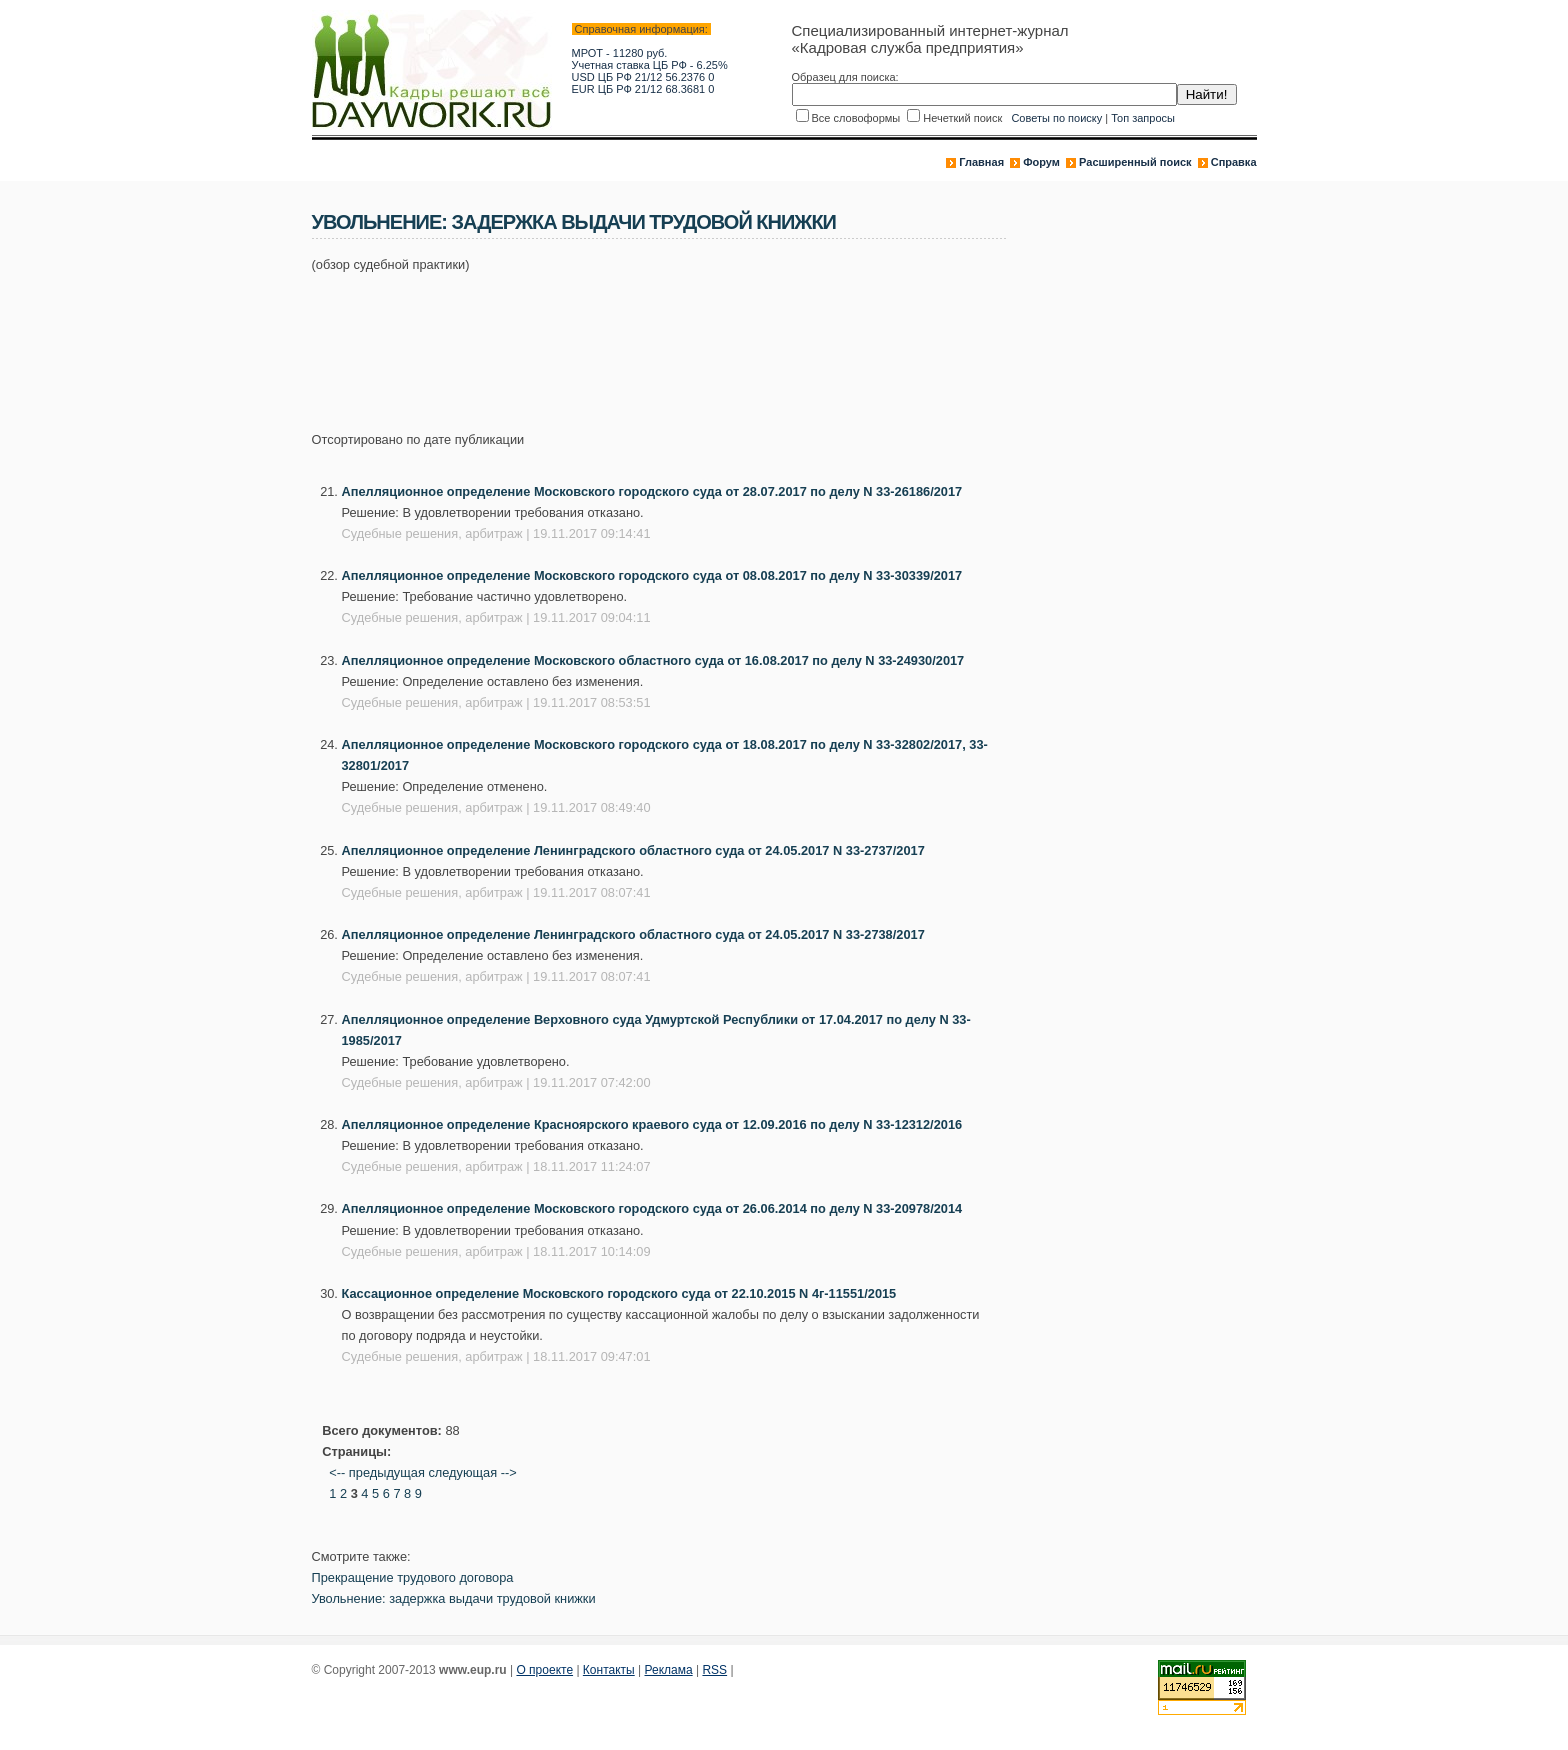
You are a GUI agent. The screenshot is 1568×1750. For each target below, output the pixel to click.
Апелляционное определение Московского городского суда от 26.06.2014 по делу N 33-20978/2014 (652, 1208)
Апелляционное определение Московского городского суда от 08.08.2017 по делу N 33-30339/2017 (652, 575)
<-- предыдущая (377, 1472)
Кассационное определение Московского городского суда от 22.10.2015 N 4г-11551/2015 (619, 1293)
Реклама (669, 1670)
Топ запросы (1143, 118)
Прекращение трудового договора (413, 1577)
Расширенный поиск (1135, 162)
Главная (981, 162)
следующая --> (472, 1472)
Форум (1041, 162)
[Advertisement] (676, 341)
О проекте (544, 1670)
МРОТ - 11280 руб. (620, 53)
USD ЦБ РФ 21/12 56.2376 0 (643, 77)
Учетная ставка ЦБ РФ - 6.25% (650, 65)
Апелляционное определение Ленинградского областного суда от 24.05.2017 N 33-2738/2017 (633, 934)
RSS (714, 1670)
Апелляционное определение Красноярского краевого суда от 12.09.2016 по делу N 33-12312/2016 (652, 1124)
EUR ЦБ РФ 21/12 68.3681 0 (643, 89)
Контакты (609, 1670)
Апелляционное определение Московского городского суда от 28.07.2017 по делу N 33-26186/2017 (652, 491)
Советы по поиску (1056, 118)
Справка (1234, 162)
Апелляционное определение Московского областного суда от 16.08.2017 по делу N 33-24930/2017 (653, 660)
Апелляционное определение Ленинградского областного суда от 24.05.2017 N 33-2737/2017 (633, 850)
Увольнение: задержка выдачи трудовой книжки (454, 1598)
